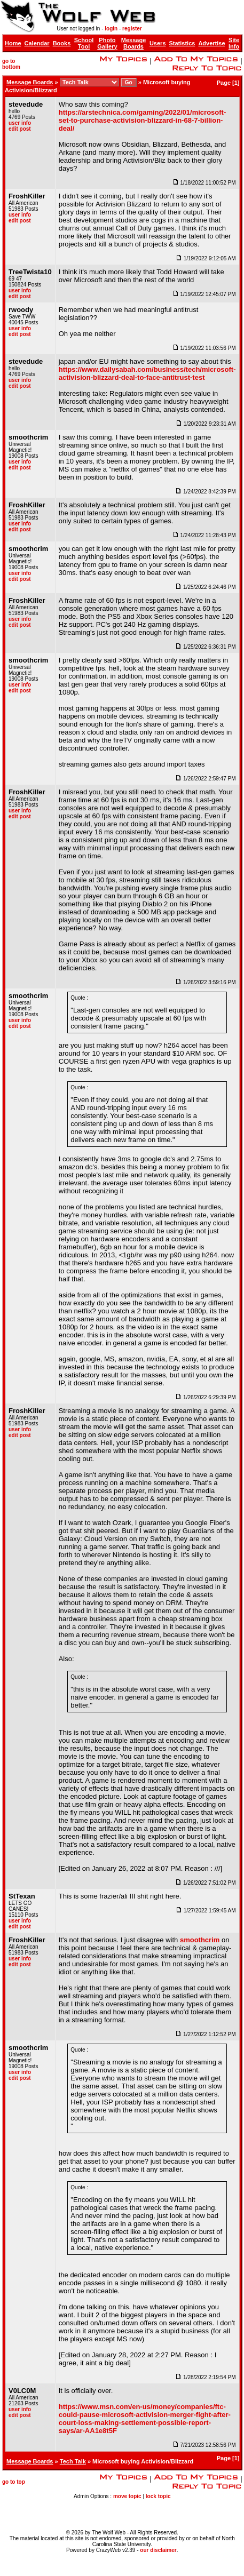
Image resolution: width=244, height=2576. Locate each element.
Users (157, 43)
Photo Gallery (107, 43)
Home (13, 43)
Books (62, 43)
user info (20, 123)
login (111, 28)
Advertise (211, 43)
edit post (20, 129)
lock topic (158, 2496)
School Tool (84, 43)
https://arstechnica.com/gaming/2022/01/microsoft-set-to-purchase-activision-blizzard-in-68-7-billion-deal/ (142, 120)
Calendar (37, 43)
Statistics (182, 43)
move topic (127, 2496)
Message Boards (133, 43)
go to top (13, 2482)
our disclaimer (158, 2550)
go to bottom (11, 64)
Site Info (234, 43)
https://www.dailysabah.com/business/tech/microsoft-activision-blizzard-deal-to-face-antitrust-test (147, 373)
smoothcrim (199, 1940)
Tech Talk (73, 2461)
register (132, 28)
